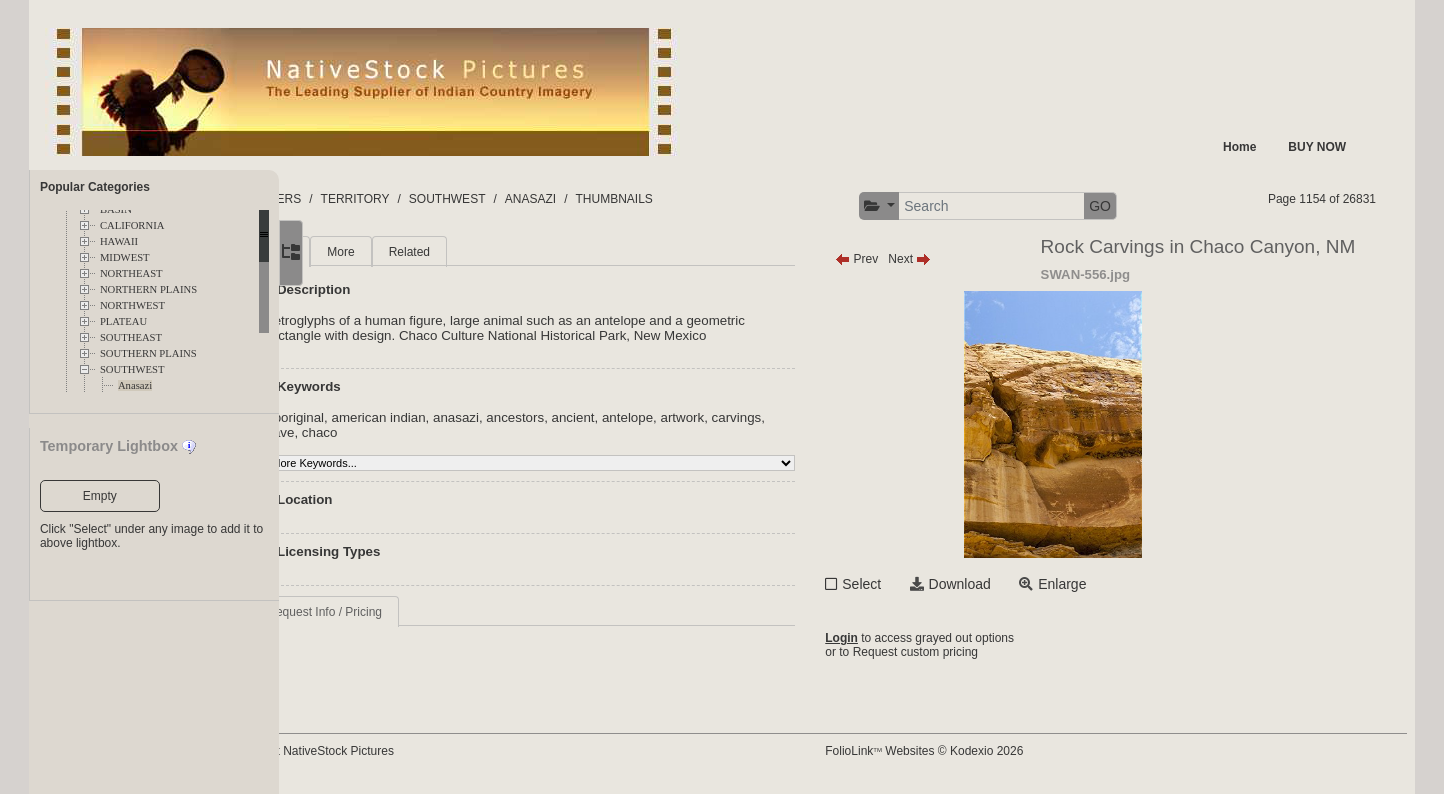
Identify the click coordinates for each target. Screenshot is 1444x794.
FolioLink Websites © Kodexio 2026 (971, 751)
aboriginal (389, 417)
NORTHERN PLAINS (148, 289)
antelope (721, 417)
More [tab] (434, 252)
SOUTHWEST (132, 369)
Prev (903, 259)
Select (908, 584)
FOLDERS (373, 199)
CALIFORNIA (132, 225)
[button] (926, 206)
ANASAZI (630, 199)
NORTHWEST (132, 305)
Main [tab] (374, 252)
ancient (666, 417)
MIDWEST (125, 257)
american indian (472, 417)
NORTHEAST (131, 273)
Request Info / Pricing (418, 612)
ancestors (609, 417)
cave (431, 432)
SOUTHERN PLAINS (148, 353)
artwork (776, 417)
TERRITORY (455, 199)
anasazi (550, 417)
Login (888, 638)
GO (1147, 206)
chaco (470, 432)
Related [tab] (502, 252)
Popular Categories (95, 187)
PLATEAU (123, 321)
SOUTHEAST (131, 337)
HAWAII (119, 241)
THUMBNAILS (714, 199)
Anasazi (135, 385)
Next (956, 259)
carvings (385, 432)
